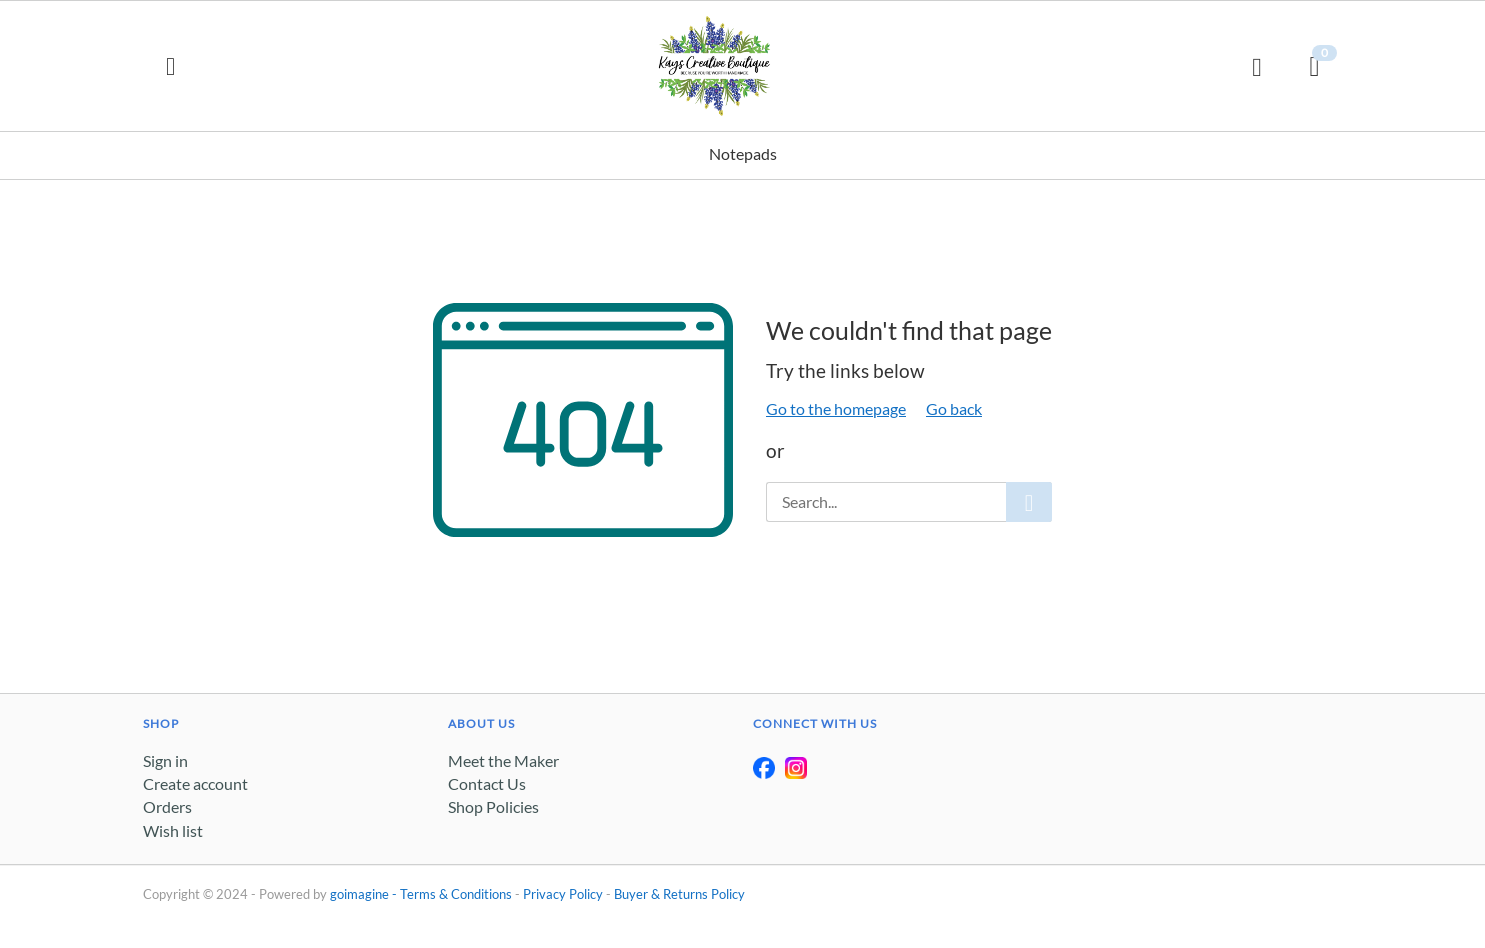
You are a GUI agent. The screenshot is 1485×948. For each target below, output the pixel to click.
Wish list (173, 830)
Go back (954, 408)
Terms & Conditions (456, 894)
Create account (195, 783)
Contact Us (487, 783)
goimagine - (365, 894)
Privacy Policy (563, 894)
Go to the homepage (836, 408)
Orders (167, 806)
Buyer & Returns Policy (679, 894)
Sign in (165, 760)
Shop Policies (493, 806)
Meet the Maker (503, 760)
